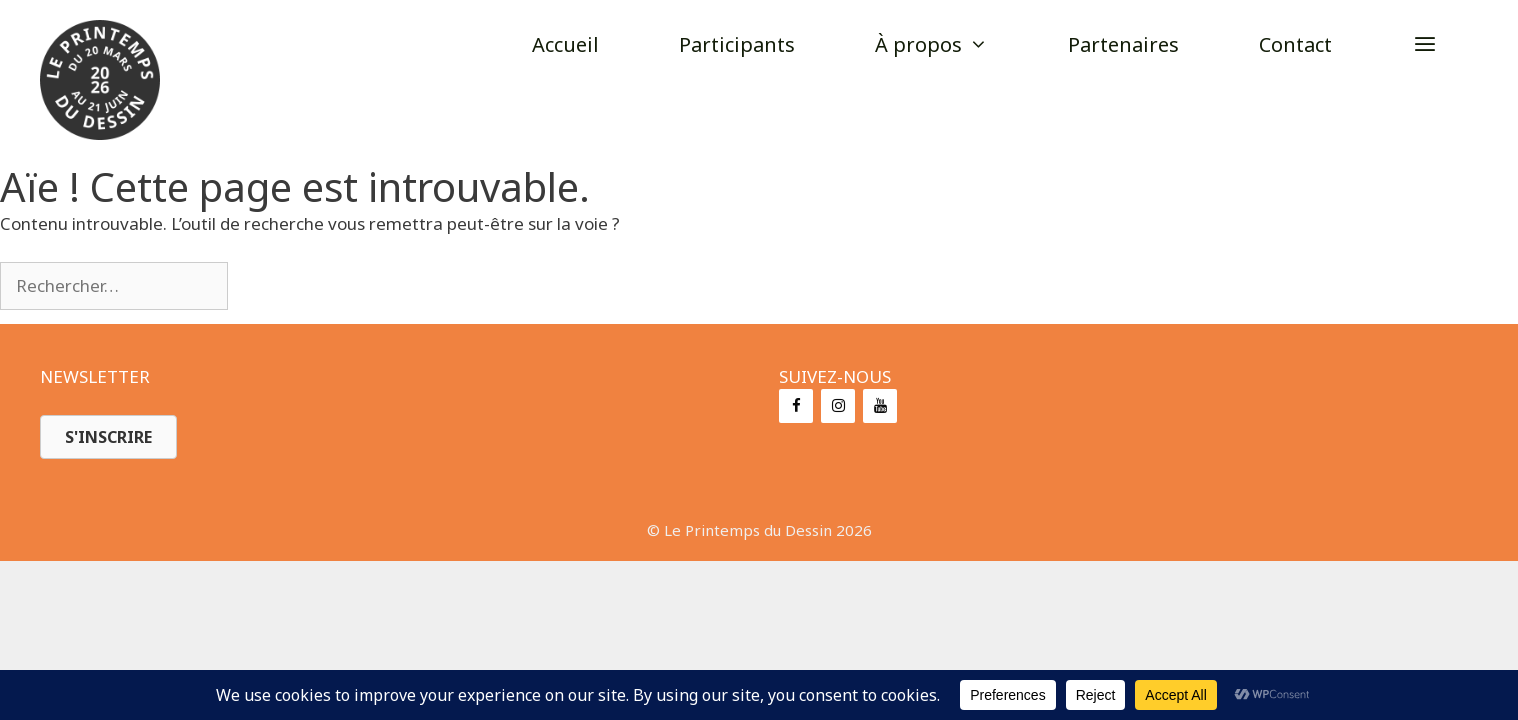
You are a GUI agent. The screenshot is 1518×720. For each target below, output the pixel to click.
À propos (951, 45)
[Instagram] (838, 406)
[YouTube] (880, 406)
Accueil (565, 44)
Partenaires (1123, 44)
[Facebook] (796, 406)
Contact (1295, 44)
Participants (737, 44)
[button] (1425, 45)
